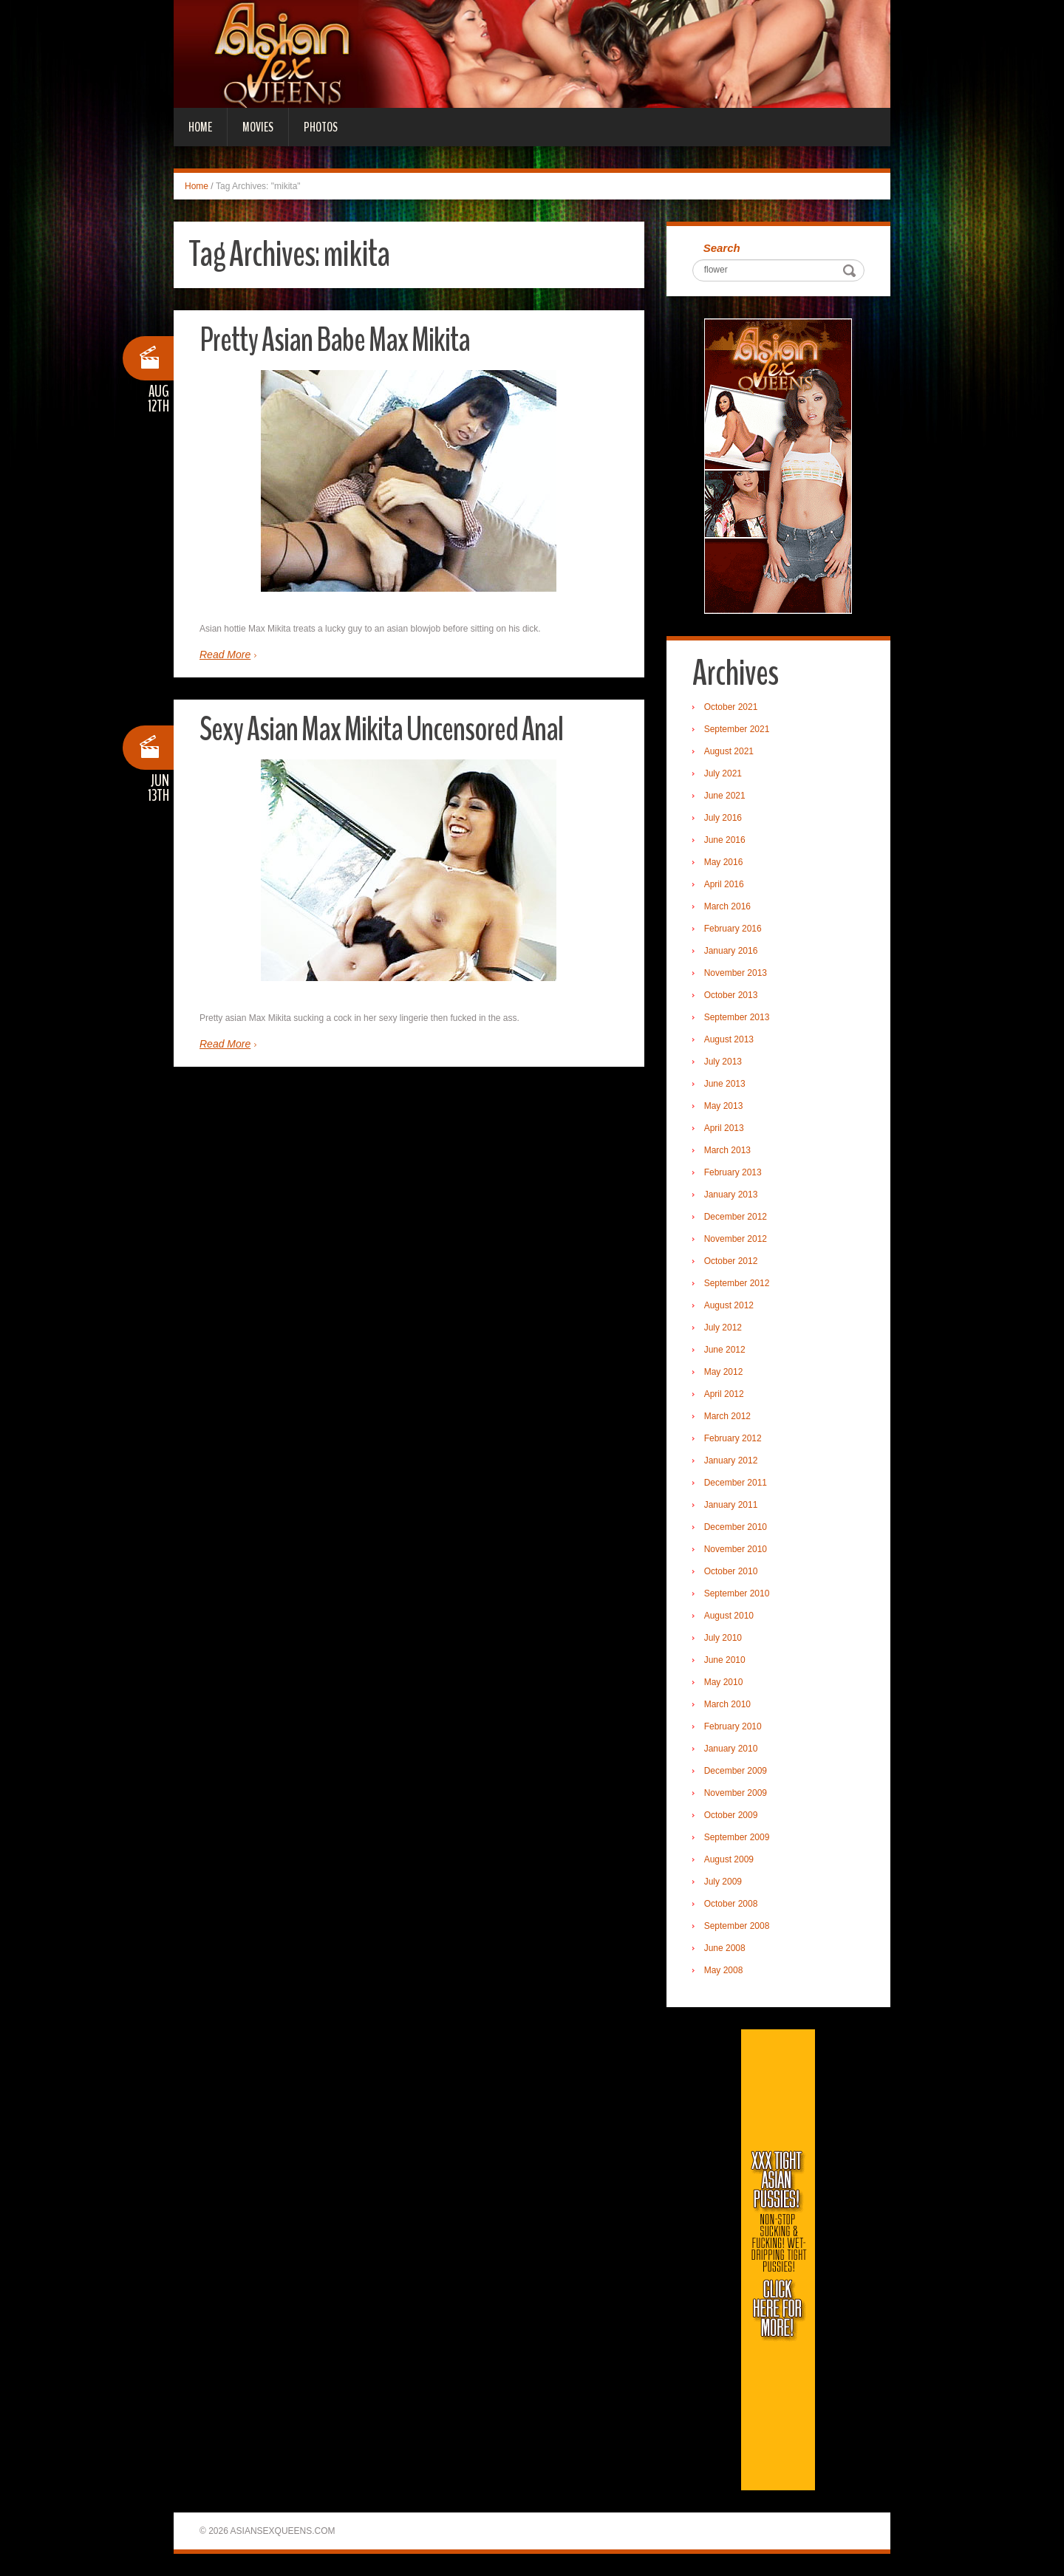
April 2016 (724, 884)
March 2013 (727, 1150)
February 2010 (733, 1726)
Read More (225, 654)
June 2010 (725, 1660)
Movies (257, 127)
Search (721, 248)
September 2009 (737, 1837)
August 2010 (729, 1615)
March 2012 (727, 1416)
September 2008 (737, 1926)
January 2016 (731, 951)
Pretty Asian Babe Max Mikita (335, 340)
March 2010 (727, 1704)
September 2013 (737, 1017)
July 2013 (723, 1061)
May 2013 (723, 1106)
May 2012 (723, 1372)
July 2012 (723, 1327)
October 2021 (731, 707)
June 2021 (725, 795)
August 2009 (729, 1859)
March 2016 (727, 906)
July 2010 (723, 1638)
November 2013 (735, 973)
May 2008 (723, 1970)
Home (200, 127)
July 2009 (723, 1881)
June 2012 (725, 1350)
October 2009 (731, 1815)
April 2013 (724, 1128)
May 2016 (723, 862)
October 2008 (731, 1904)
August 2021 (729, 751)
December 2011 (735, 1482)
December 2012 (735, 1217)
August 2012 (729, 1305)
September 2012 (737, 1283)
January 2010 (731, 1748)
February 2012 (733, 1438)
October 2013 (731, 995)
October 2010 (731, 1571)
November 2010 (735, 1549)
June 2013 (725, 1084)
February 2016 (733, 928)
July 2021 (723, 773)
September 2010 (737, 1593)
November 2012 (735, 1239)
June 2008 (725, 1948)
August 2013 (729, 1039)
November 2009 (735, 1793)
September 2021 (737, 729)
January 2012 (731, 1460)
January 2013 (731, 1194)
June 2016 (725, 840)
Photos (321, 127)
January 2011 (731, 1505)
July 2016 (723, 818)
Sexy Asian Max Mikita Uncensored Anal (381, 729)
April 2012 (724, 1394)
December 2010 (735, 1527)
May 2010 (723, 1682)
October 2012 (731, 1261)
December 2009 (735, 1771)
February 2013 (733, 1172)
